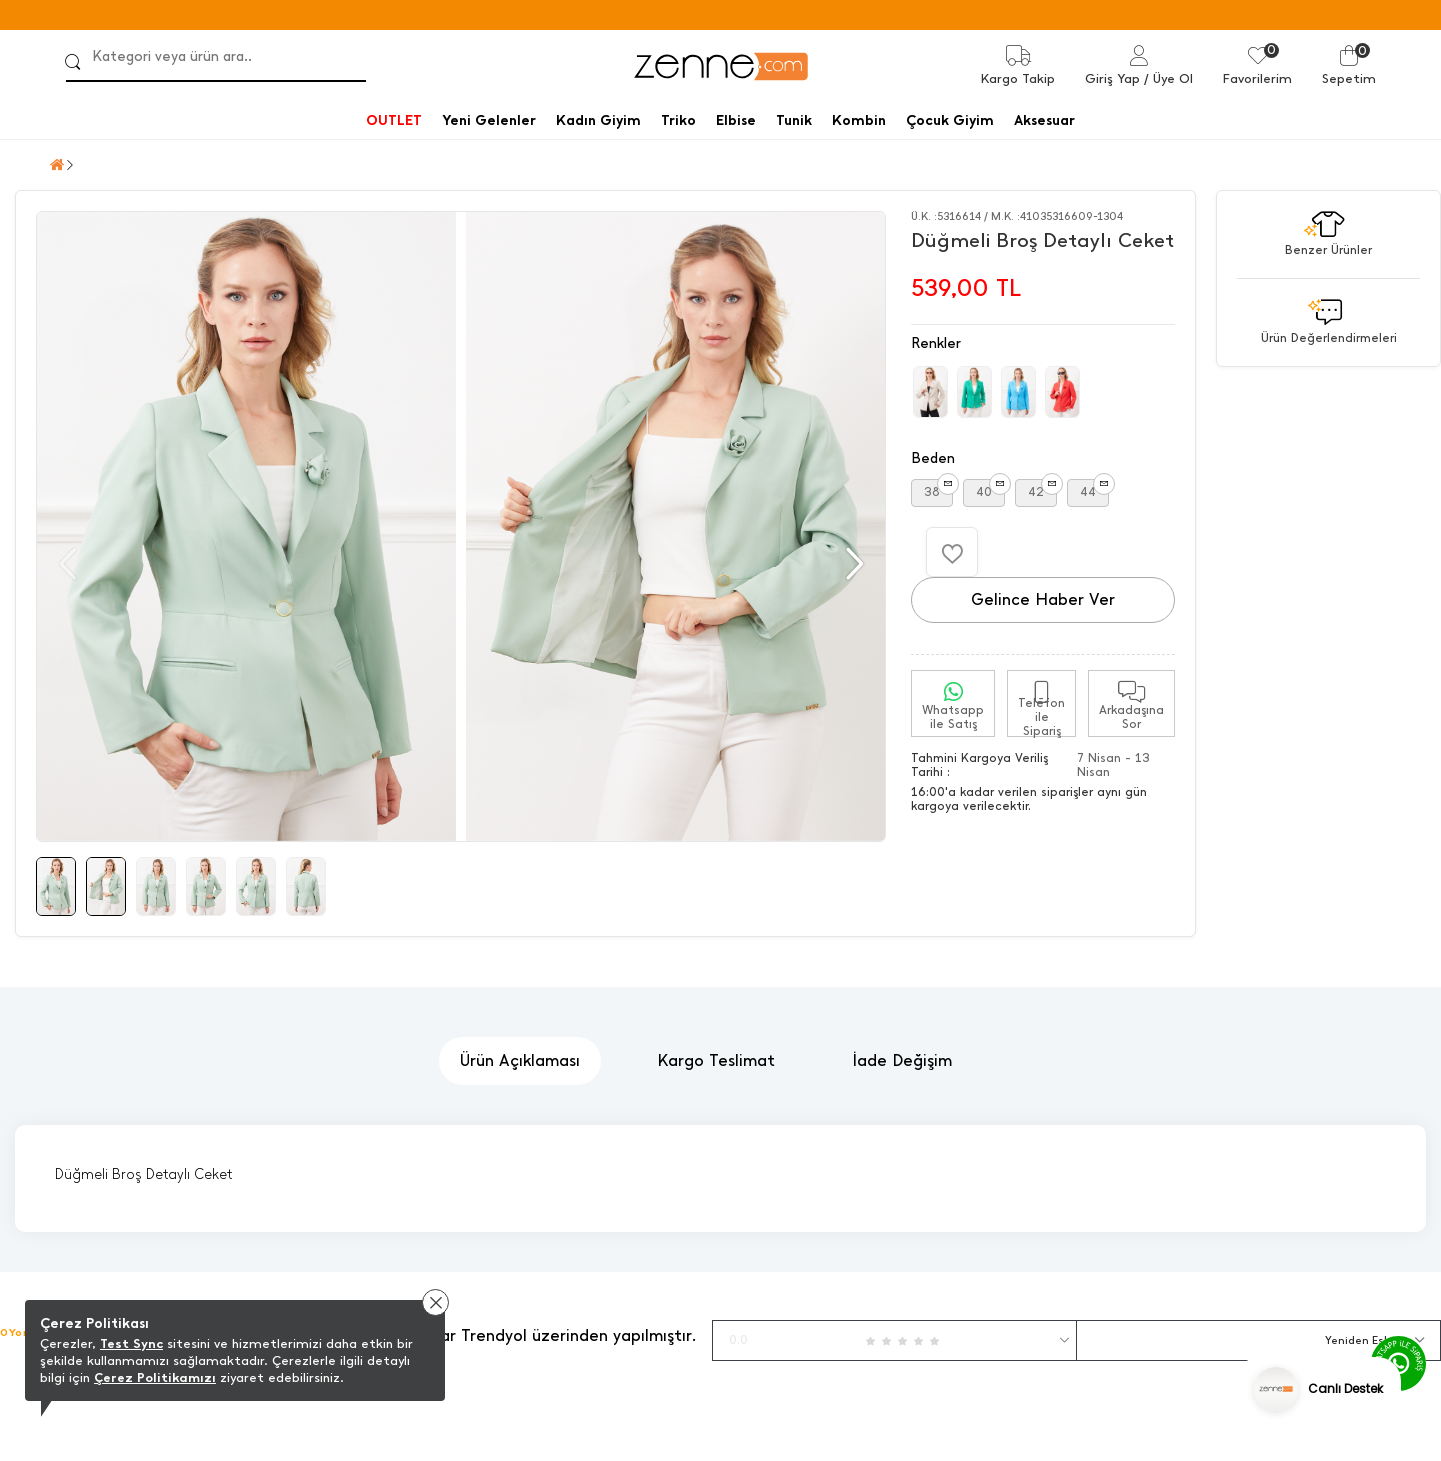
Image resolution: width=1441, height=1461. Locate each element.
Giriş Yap (1112, 78)
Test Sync (131, 1343)
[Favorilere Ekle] (952, 552)
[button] (852, 564)
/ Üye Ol (1168, 78)
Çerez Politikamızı (155, 1377)
